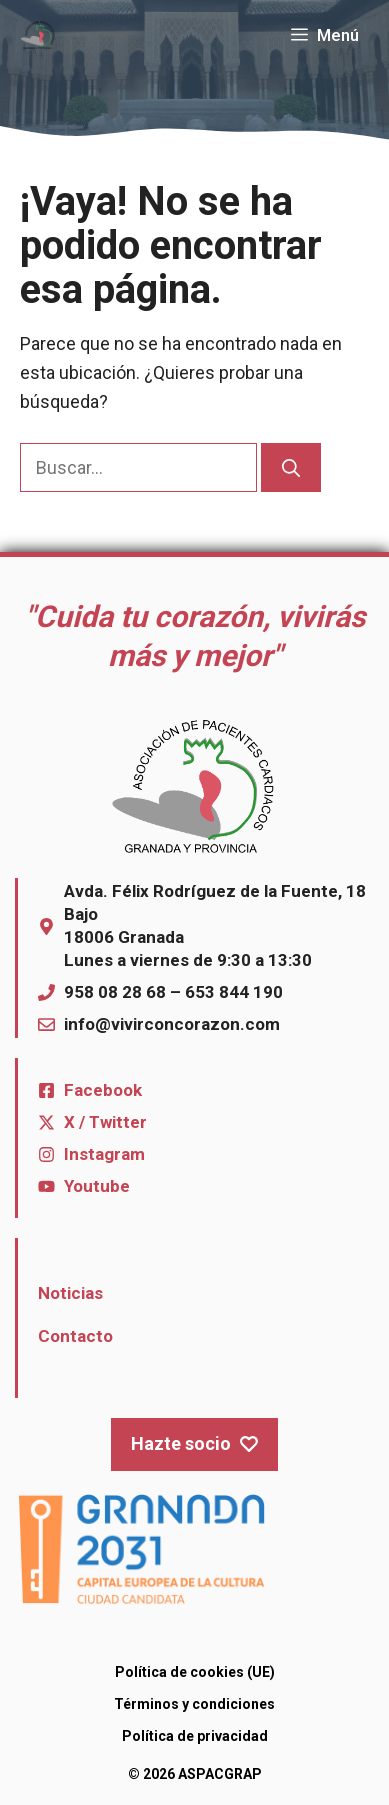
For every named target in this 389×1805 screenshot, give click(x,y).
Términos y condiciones (194, 1704)
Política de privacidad (195, 1736)
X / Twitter (105, 1122)
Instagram (104, 1154)
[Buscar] (291, 467)
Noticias (70, 1293)
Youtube (97, 1186)
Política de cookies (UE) (195, 1672)
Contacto (75, 1336)
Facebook (103, 1090)
